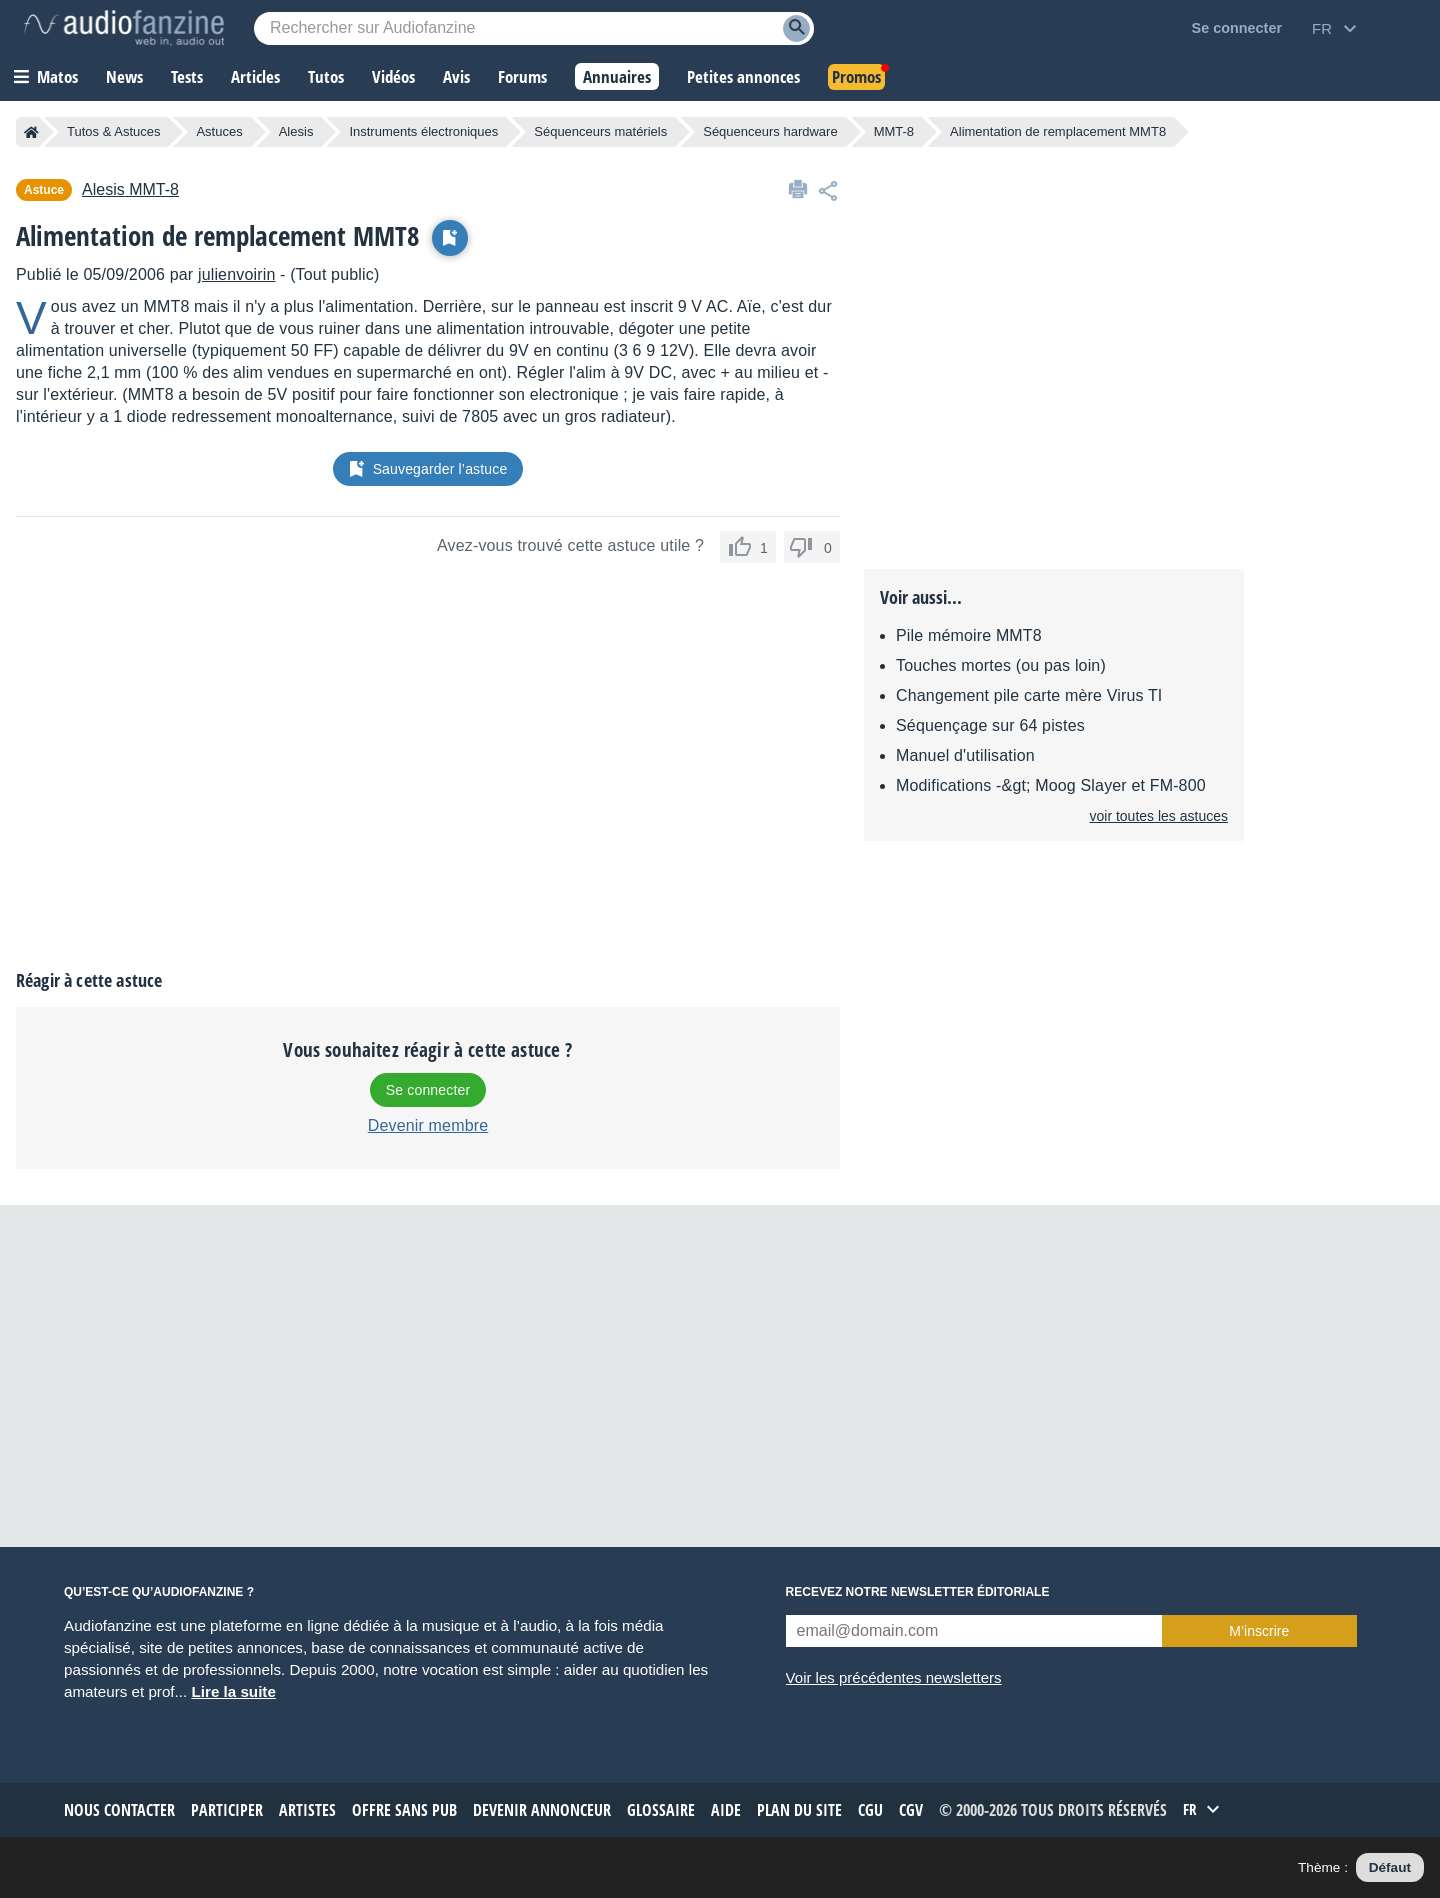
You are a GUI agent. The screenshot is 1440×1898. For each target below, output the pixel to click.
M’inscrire (1259, 1631)
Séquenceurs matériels (600, 131)
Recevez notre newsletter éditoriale (918, 1592)
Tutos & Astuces (113, 131)
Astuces (219, 131)
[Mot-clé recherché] (534, 28)
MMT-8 (894, 131)
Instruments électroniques (423, 131)
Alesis (296, 131)
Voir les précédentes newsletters (894, 1677)
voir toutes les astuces (1158, 816)
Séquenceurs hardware (770, 131)
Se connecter (428, 1090)
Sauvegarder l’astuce (428, 469)
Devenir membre (428, 1125)
